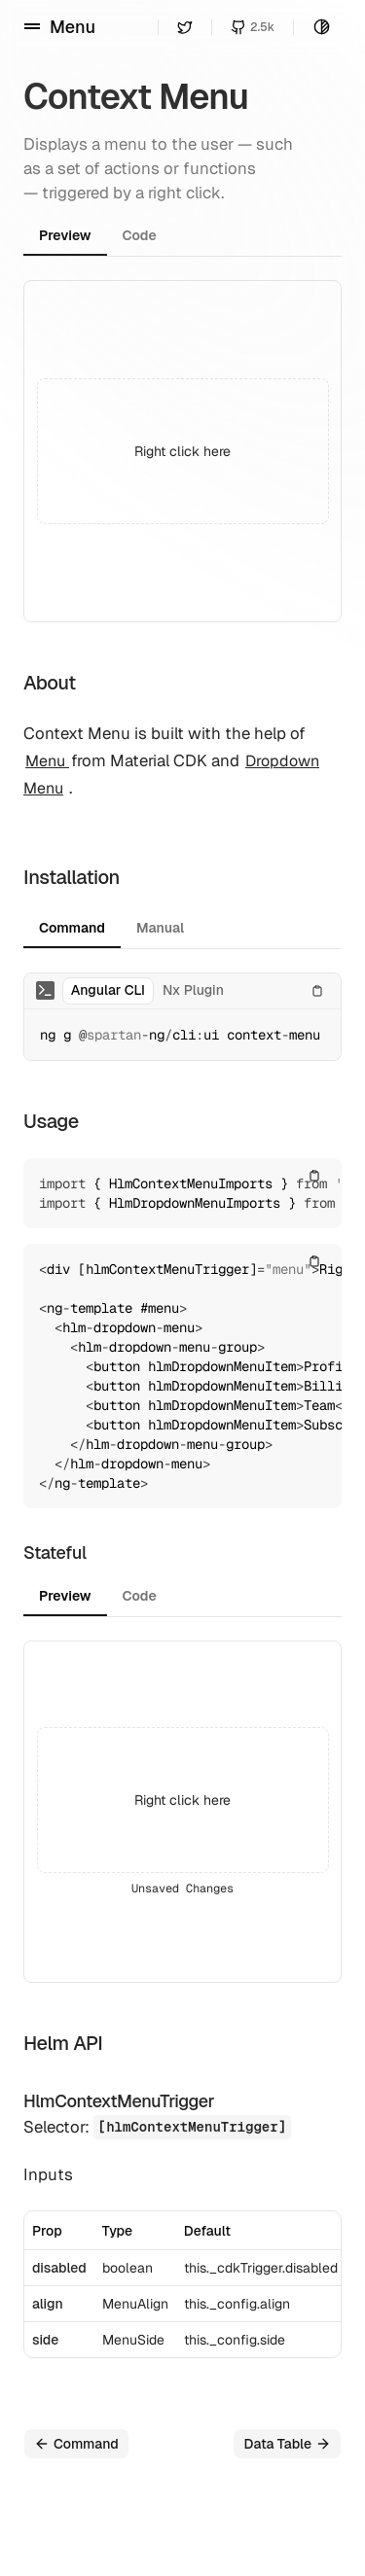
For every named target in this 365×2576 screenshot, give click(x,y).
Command (76, 2443)
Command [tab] (72, 927)
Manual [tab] (160, 927)
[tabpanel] (182, 451)
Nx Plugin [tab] (193, 990)
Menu (47, 761)
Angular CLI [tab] (108, 990)
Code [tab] (140, 235)
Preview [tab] (65, 235)
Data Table (287, 2443)
